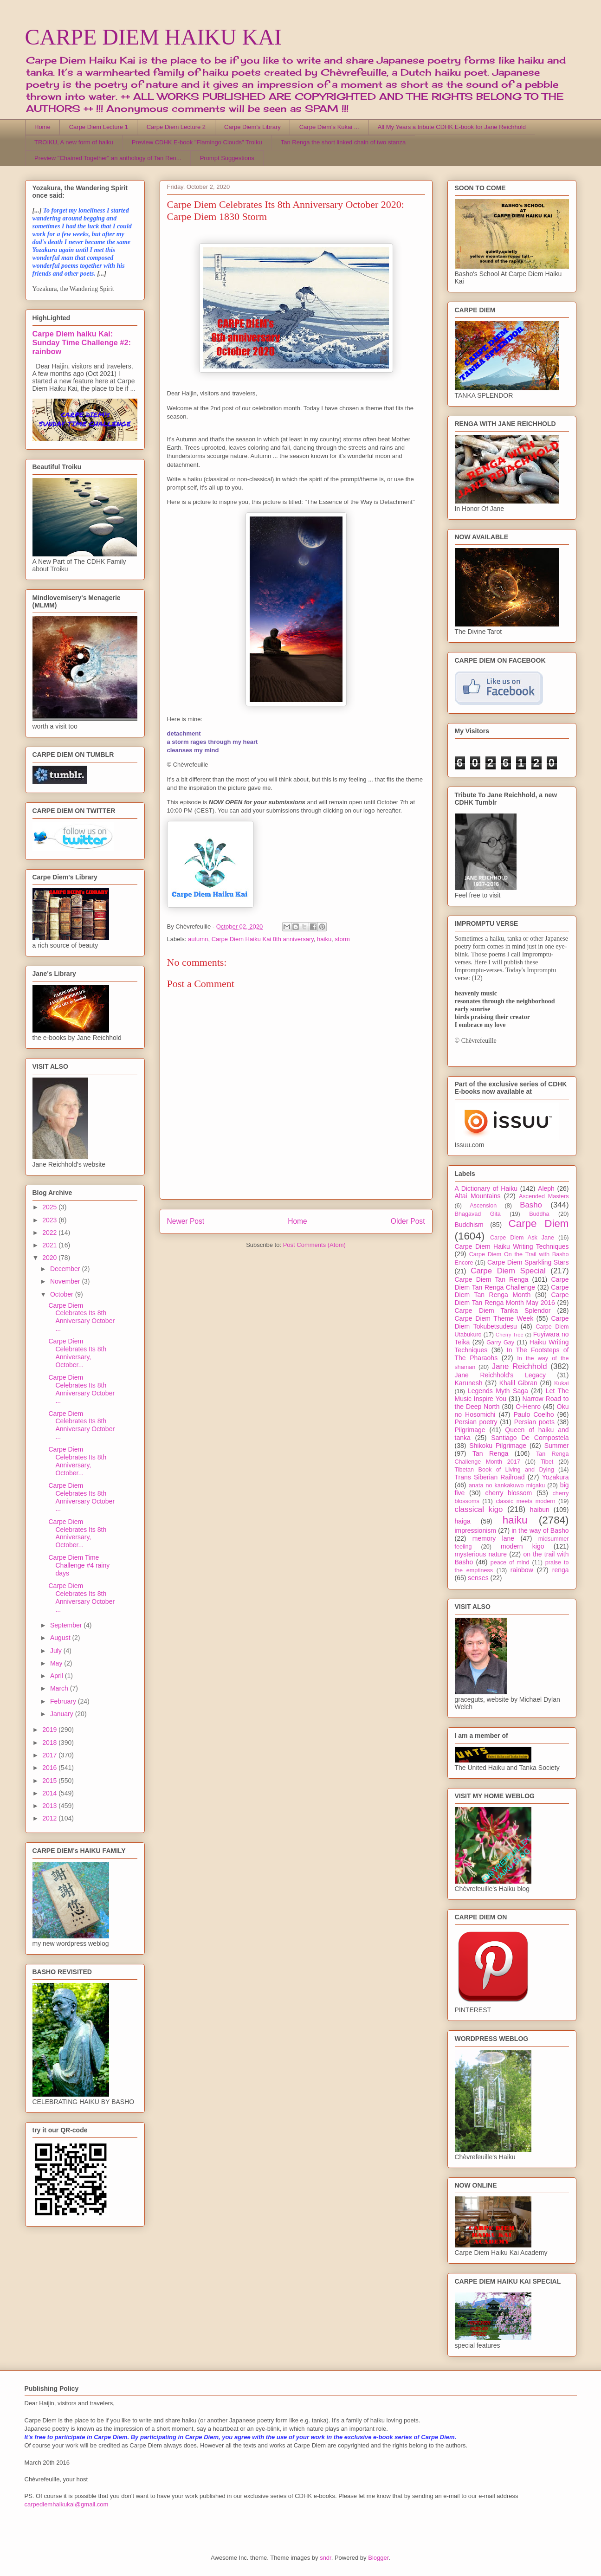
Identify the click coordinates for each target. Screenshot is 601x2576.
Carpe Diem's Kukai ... (329, 126)
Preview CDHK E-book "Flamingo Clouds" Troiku (197, 142)
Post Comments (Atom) (314, 1244)
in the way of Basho (540, 1530)
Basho (531, 1205)
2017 (50, 1755)
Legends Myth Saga (498, 1391)
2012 (50, 1818)
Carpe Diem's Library (252, 126)
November (66, 1281)
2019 (50, 1729)
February (64, 1701)
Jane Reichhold (519, 1366)
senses (478, 1578)
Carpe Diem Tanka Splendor (503, 1310)
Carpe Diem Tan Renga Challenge (512, 1283)
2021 (50, 1245)
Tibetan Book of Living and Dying (504, 1469)
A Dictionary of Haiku (486, 1188)
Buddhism (469, 1224)
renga (560, 1570)
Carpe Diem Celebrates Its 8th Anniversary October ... (81, 1317)
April (57, 1675)
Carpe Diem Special (508, 1270)
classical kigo (479, 1509)
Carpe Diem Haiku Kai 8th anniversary (263, 939)
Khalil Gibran (518, 1383)
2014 (50, 1793)
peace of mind (510, 1562)
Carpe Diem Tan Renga (492, 1279)
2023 (50, 1220)
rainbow (522, 1570)
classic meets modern (525, 1501)
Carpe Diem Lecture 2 (176, 126)
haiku (324, 939)
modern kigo (522, 1546)
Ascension (483, 1205)
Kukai (561, 1383)
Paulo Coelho (533, 1414)
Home (42, 126)
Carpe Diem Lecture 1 (98, 126)
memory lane (493, 1538)
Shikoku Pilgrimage (497, 1445)
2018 (50, 1742)
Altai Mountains (478, 1196)
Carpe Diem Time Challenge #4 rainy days (79, 1565)
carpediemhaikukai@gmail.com (67, 2504)
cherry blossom (508, 1493)
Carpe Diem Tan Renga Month (512, 1291)
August (61, 1637)
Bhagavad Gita (478, 1214)
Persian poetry (476, 1422)
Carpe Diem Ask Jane (522, 1237)
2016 (50, 1767)
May (57, 1663)
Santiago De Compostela (530, 1437)
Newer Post (186, 1221)
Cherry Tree (509, 1334)
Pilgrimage (470, 1429)
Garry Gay (500, 1342)
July (57, 1650)
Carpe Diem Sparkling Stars (528, 1262)
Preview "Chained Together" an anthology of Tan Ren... (107, 158)
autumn (198, 939)
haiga (463, 1521)
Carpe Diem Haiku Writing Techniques (512, 1246)
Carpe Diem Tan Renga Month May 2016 (512, 1298)
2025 (50, 1207)
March (60, 1688)
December (66, 1268)
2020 (50, 1257)
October (62, 1294)
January (62, 1713)
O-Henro (528, 1406)
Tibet (547, 1462)
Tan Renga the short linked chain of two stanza (343, 142)
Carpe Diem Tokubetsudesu (512, 1322)
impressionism (475, 1530)
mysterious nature (481, 1554)
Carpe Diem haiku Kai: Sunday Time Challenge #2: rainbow (81, 342)
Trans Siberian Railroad (490, 1477)
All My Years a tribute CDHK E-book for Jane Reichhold (452, 126)
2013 (50, 1805)
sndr (325, 2557)
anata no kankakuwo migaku (507, 1485)
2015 (50, 1780)
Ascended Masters (544, 1196)
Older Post (408, 1221)
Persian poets (534, 1422)
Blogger (378, 2557)
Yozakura (555, 1477)
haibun (539, 1509)
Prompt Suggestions (227, 158)
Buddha (539, 1214)
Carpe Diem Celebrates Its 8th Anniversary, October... (77, 1352)
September (67, 1625)
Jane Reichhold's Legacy (500, 1375)
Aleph (546, 1188)
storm (342, 939)
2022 (50, 1232)
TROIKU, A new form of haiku (73, 142)
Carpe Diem (539, 1223)
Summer (556, 1445)
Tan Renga (490, 1453)
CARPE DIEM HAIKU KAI (153, 37)
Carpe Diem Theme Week (494, 1318)
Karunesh (469, 1383)
